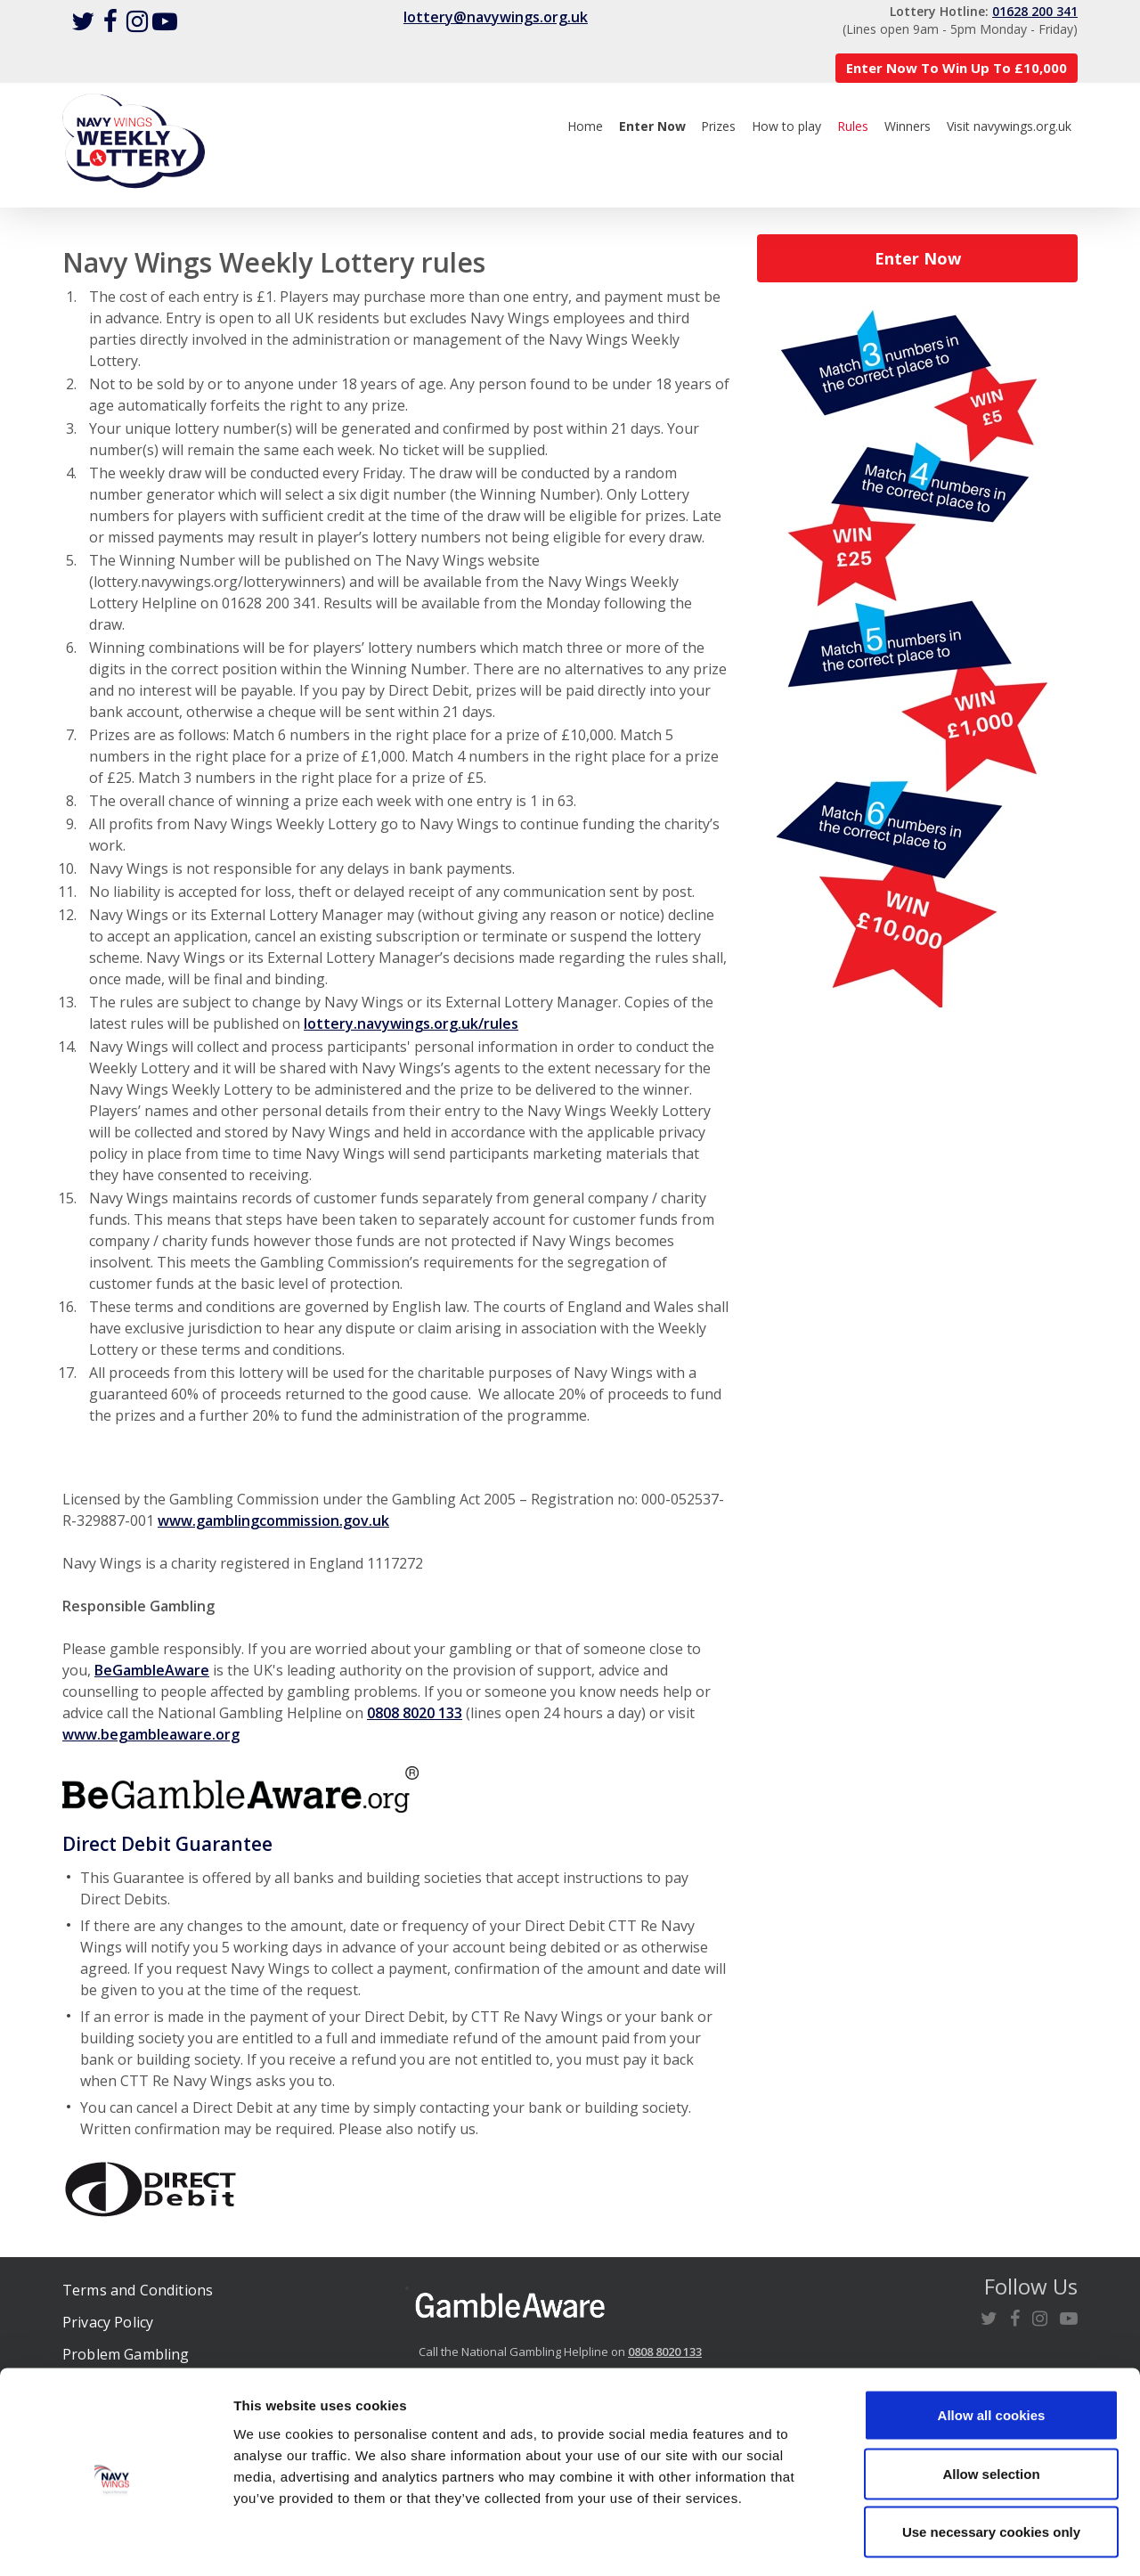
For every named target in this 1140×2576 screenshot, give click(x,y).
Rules (852, 126)
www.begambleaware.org (151, 1734)
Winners (907, 126)
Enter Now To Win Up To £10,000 (956, 68)
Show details (934, 2540)
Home (585, 126)
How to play (786, 126)
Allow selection (990, 2401)
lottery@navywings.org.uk (495, 17)
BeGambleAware (151, 1670)
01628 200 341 (1035, 11)
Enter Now (918, 258)
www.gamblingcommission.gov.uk (273, 1520)
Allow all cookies (992, 2342)
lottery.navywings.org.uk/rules (411, 1023)
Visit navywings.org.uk (1009, 126)
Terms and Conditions (137, 2290)
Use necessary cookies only (991, 2458)
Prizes (718, 126)
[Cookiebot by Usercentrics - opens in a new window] (115, 2541)
